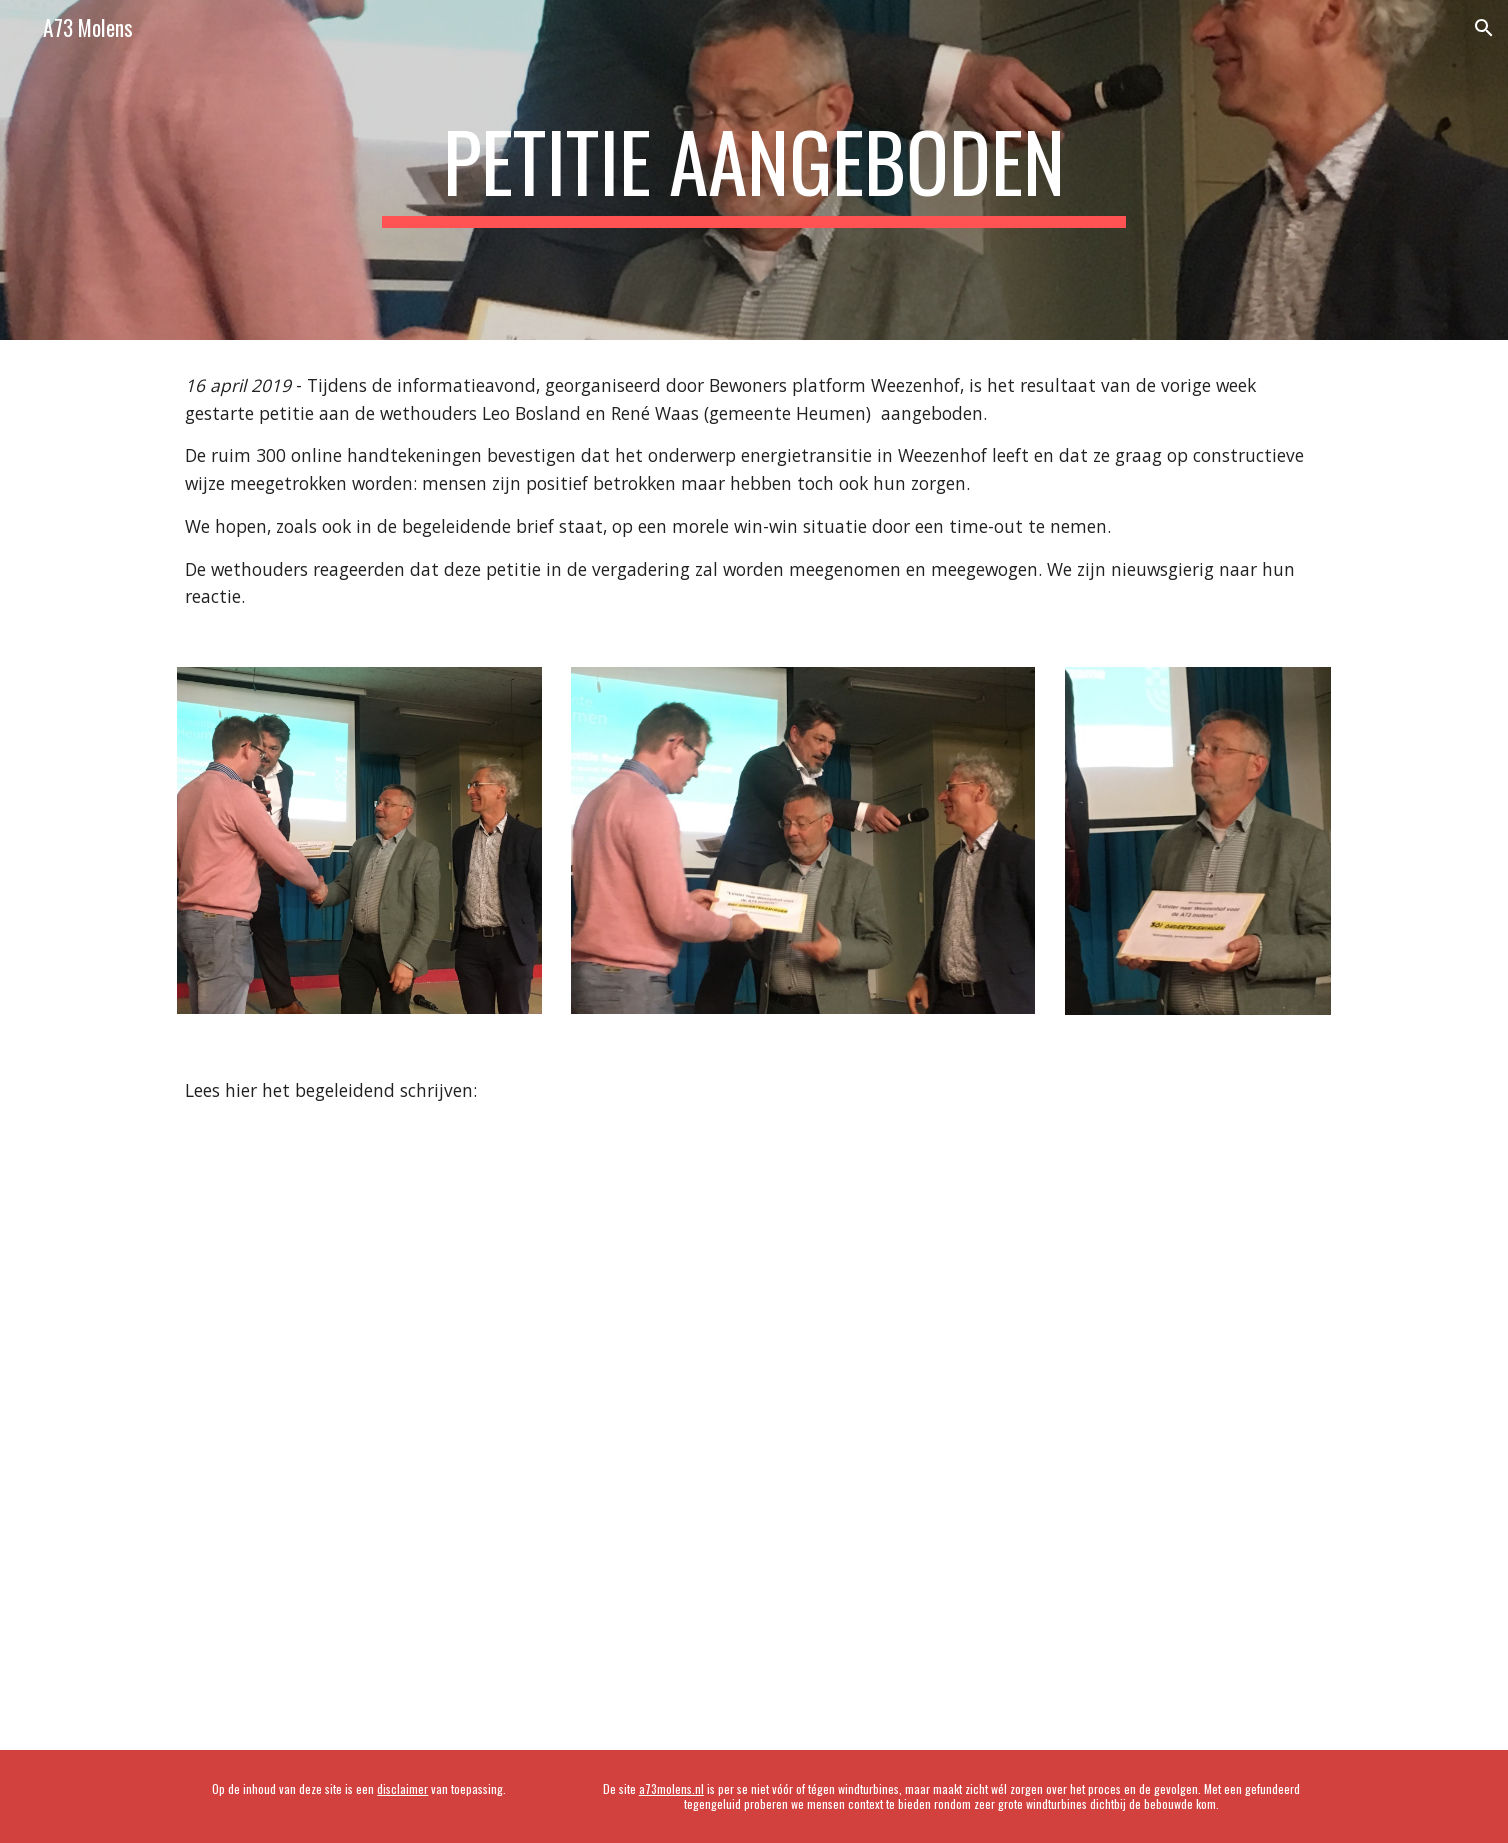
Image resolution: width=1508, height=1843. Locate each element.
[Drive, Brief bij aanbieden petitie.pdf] (754, 1422)
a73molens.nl (671, 1788)
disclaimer (402, 1788)
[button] (1484, 28)
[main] (754, 170)
